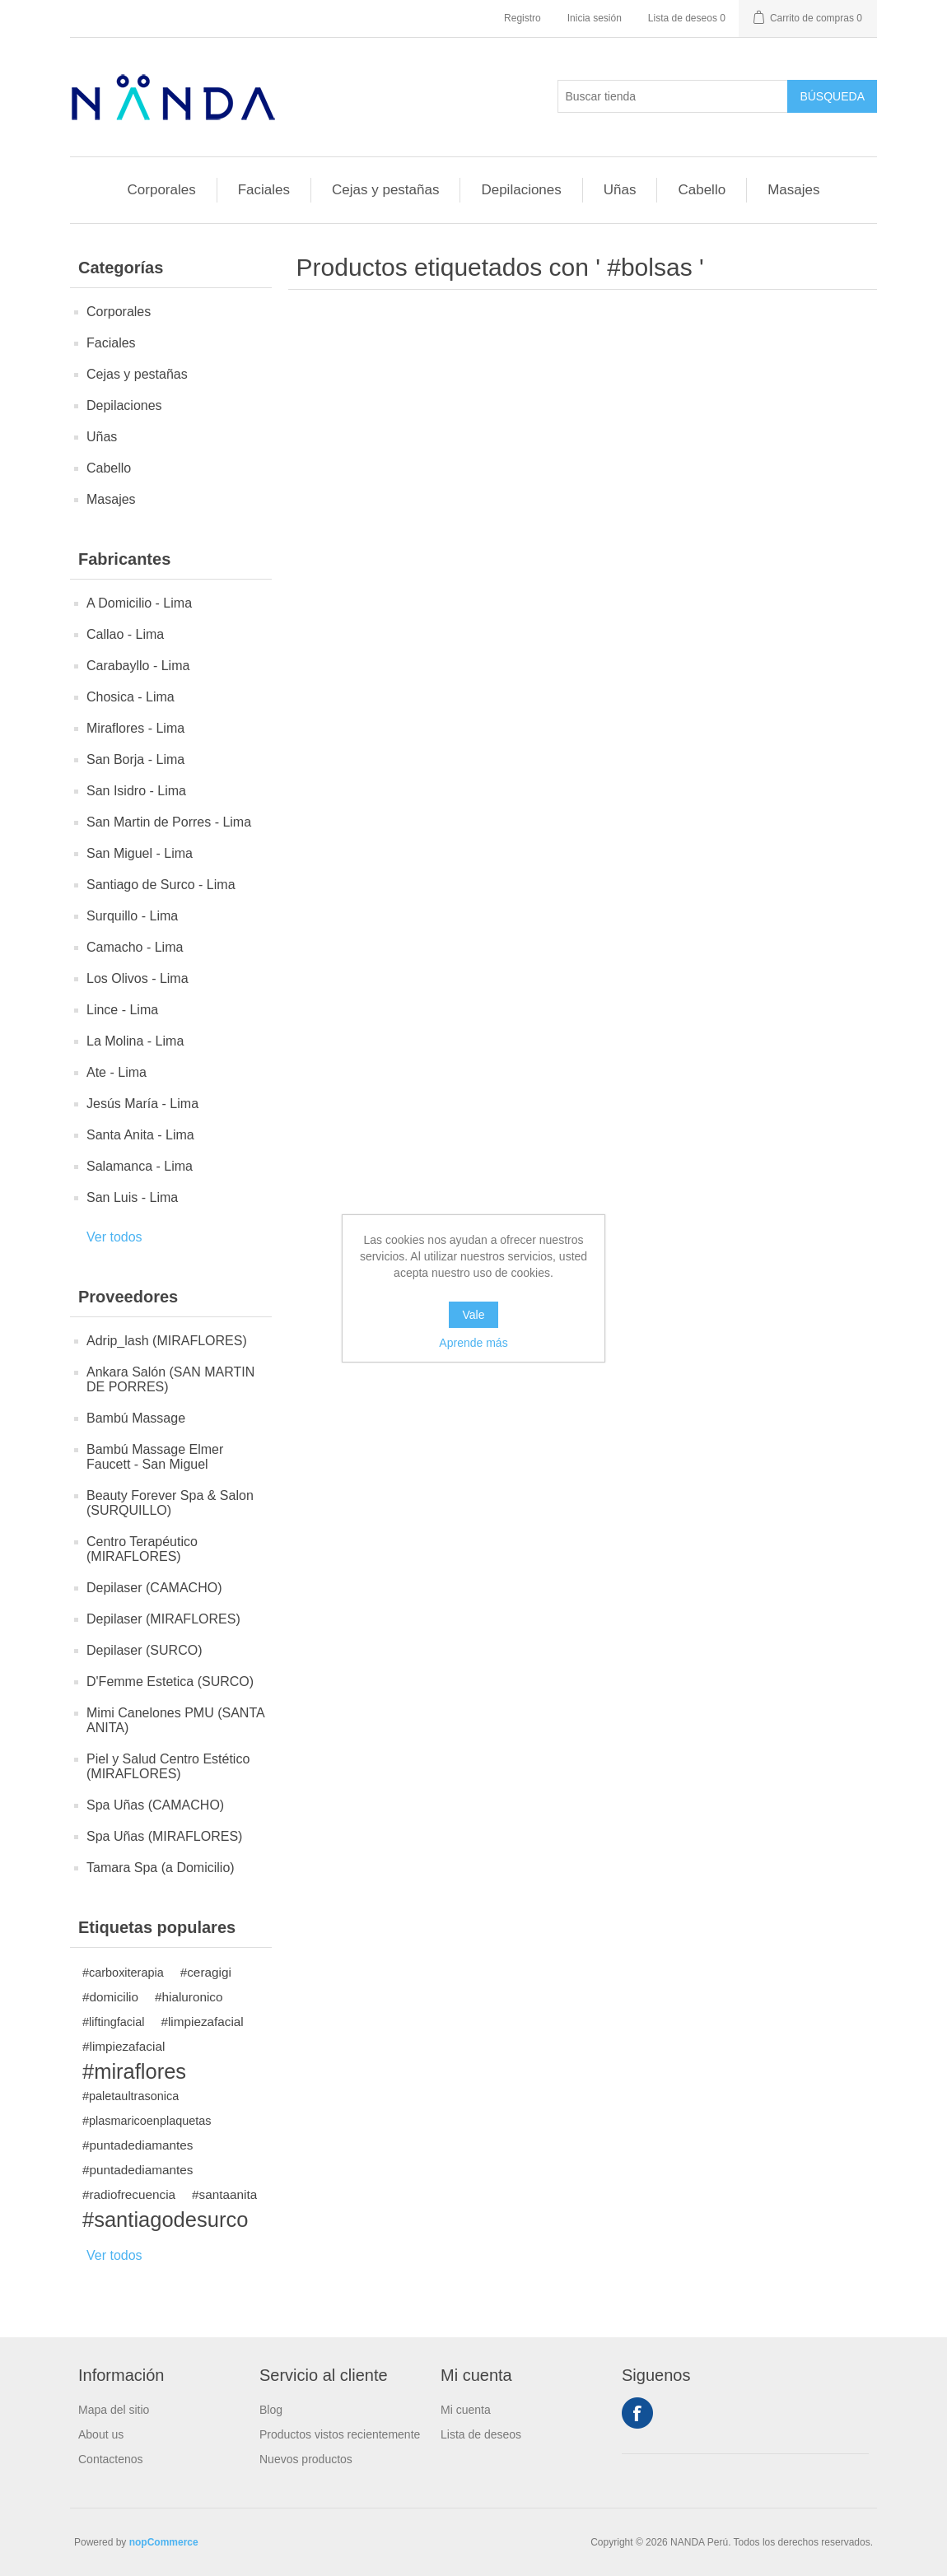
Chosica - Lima (130, 697)
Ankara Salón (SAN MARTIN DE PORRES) (170, 1379)
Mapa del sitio (113, 2409)
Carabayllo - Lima (137, 666)
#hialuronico (189, 1997)
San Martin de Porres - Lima (168, 822)
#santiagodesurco (165, 2219)
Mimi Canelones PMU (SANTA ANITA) (175, 1720)
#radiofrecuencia (128, 2194)
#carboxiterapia (123, 1972)
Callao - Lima (125, 634)
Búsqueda (832, 96)
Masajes (793, 190)
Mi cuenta (466, 2409)
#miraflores (134, 2071)
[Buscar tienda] (672, 96)
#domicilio (110, 1997)
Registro (522, 18)
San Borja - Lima (135, 759)
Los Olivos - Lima (137, 978)
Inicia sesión (594, 18)
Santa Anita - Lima (140, 1135)
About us (101, 2434)
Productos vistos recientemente (339, 2434)
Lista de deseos (481, 2434)
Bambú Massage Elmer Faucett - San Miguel (154, 1456)
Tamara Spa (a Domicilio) (160, 1868)
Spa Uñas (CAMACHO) (155, 1805)
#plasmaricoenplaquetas (147, 2120)
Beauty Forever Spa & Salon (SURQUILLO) (170, 1502)
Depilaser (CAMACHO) (154, 1588)
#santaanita (224, 2194)
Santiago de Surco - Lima (161, 885)
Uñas (620, 190)
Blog (270, 2409)
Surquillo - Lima (132, 916)
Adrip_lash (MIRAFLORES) (166, 1341)
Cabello (701, 190)
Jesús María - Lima (142, 1104)
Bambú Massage (135, 1418)
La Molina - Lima (135, 1041)
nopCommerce (163, 2542)
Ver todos (114, 1237)
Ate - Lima (116, 1072)
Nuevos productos (305, 2459)
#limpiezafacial (202, 2022)
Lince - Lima (122, 1010)
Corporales (162, 190)
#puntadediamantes (137, 2145)
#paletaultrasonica (130, 2096)
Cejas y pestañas (385, 190)
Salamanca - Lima (139, 1166)
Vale (474, 1314)
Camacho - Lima (134, 947)
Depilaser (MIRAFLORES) (163, 1619)
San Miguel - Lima (139, 853)
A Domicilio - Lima (139, 603)
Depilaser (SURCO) (144, 1650)
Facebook (637, 2413)
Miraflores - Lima (135, 728)
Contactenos (110, 2459)
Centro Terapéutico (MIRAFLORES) (142, 1549)
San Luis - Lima (132, 1197)
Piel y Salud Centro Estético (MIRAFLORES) (168, 1766)
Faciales (264, 190)
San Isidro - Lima (136, 791)
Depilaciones (521, 190)
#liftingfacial (113, 2022)
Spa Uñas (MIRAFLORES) (164, 1836)
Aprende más (473, 1342)
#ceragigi (205, 1972)
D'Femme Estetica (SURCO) (170, 1682)
